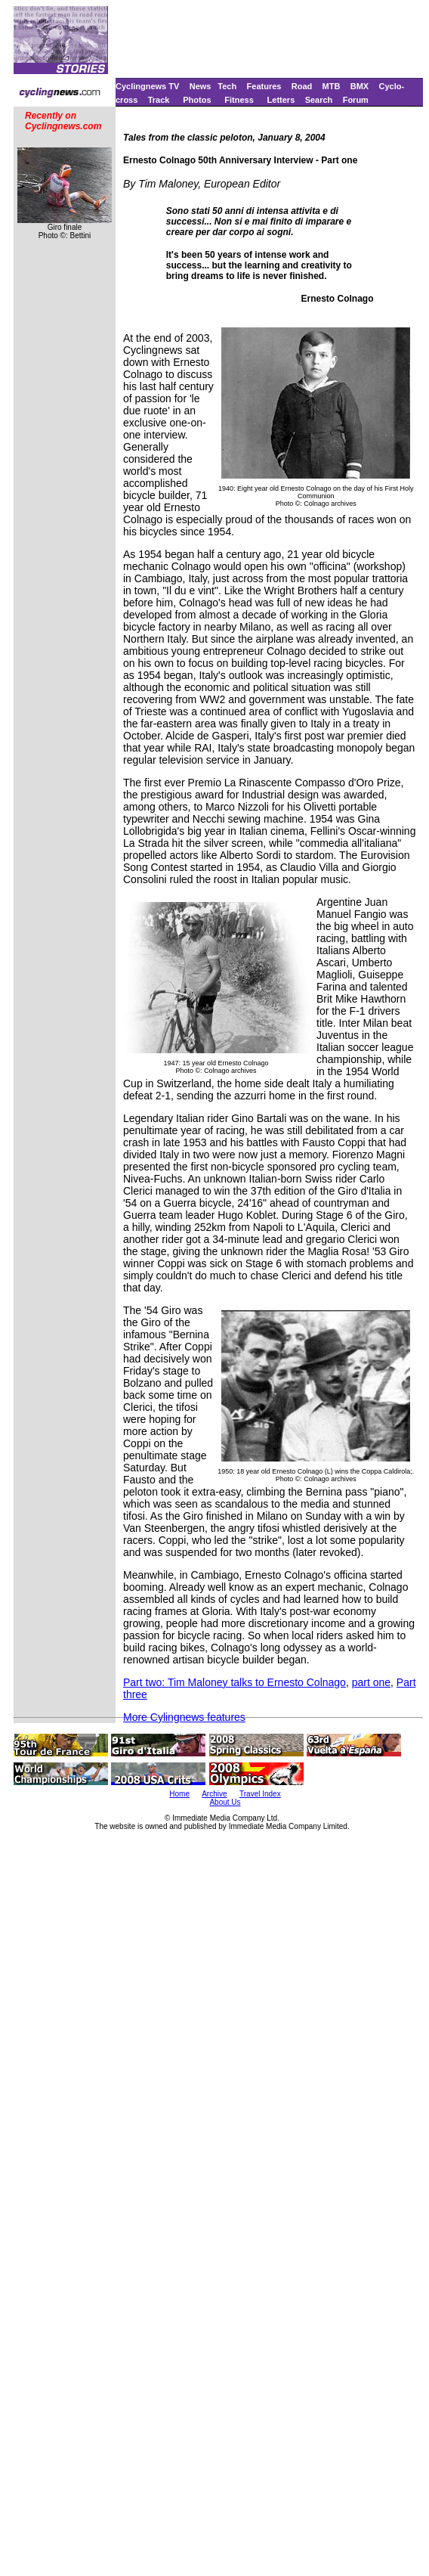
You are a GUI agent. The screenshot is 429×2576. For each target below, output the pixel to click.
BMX (359, 86)
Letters (281, 99)
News (200, 86)
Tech (227, 86)
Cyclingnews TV (147, 86)
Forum (356, 99)
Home (179, 1794)
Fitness (239, 99)
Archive (214, 1794)
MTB (332, 86)
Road (302, 86)
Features (264, 86)
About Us (224, 1802)
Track (159, 99)
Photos (197, 99)
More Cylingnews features (184, 1717)
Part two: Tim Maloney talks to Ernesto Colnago (234, 1682)
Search (319, 99)
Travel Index (260, 1794)
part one (371, 1682)
